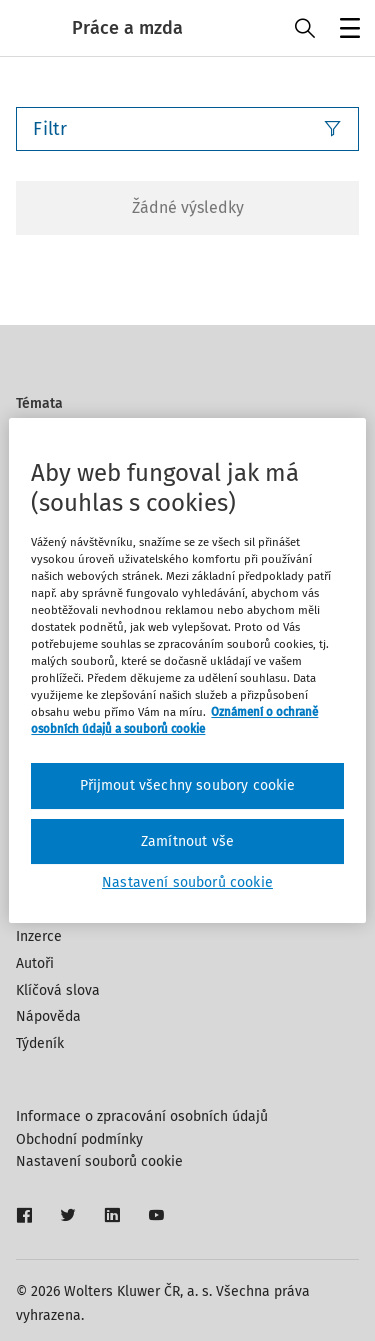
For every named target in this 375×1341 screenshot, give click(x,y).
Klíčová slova (58, 990)
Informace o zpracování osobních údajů (142, 1116)
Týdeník (40, 1043)
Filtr (187, 129)
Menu (346, 30)
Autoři (35, 963)
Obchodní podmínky (79, 1139)
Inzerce (39, 936)
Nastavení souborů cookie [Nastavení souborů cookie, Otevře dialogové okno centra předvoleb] (187, 882)
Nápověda (48, 1016)
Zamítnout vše (187, 841)
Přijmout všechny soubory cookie (188, 785)
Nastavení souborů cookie (99, 1161)
